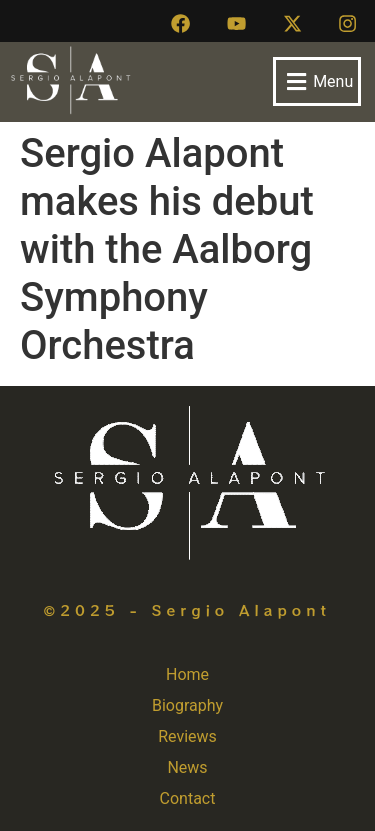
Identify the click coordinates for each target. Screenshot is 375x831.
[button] (317, 81)
